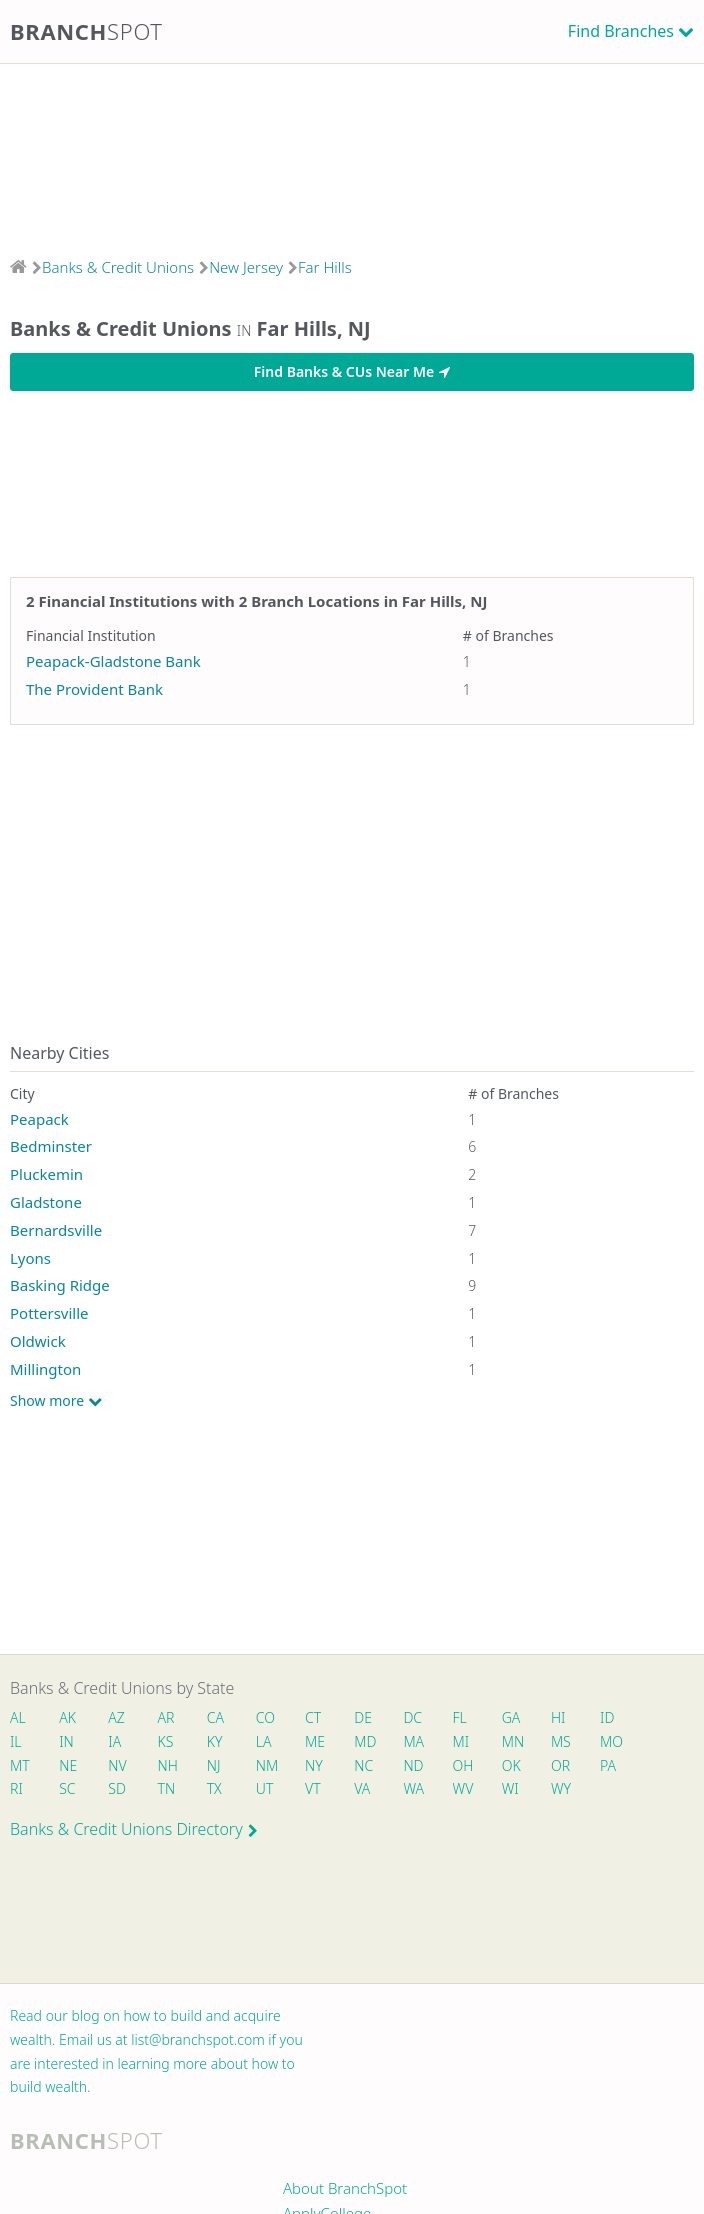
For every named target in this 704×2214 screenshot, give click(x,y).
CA (215, 1717)
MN (512, 1741)
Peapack (39, 1119)
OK (511, 1765)
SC (67, 1788)
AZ (116, 1717)
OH (463, 1765)
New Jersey (246, 267)
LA (264, 1741)
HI (558, 1717)
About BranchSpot (345, 2188)
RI (16, 1788)
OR (560, 1765)
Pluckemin (46, 1174)
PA (608, 1765)
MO (610, 1741)
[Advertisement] (352, 154)
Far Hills (325, 267)
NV (117, 1765)
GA (511, 1717)
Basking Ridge (60, 1285)
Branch (86, 31)
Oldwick (38, 1341)
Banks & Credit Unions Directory (134, 1829)
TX (214, 1788)
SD (117, 1788)
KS (166, 1741)
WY (561, 1788)
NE (68, 1765)
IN (66, 1741)
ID (607, 1717)
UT (265, 1788)
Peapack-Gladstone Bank (113, 661)
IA (114, 1741)
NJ (214, 1765)
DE (363, 1717)
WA (413, 1788)
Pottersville (49, 1313)
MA (413, 1741)
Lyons (30, 1258)
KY (215, 1741)
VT (313, 1788)
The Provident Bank (94, 689)
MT (20, 1765)
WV (463, 1788)
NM (266, 1765)
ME (315, 1741)
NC (363, 1765)
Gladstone (46, 1202)
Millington (45, 1369)
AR (166, 1717)
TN (167, 1788)
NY (314, 1765)
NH (168, 1765)
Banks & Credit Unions (118, 267)
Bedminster (51, 1146)
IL (16, 1741)
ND (413, 1765)
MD (364, 1741)
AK (67, 1717)
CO (265, 1717)
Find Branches (621, 31)
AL (18, 1717)
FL (460, 1717)
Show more (56, 1401)
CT (313, 1717)
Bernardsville (56, 1230)
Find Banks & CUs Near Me (352, 371)
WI (510, 1788)
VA (362, 1788)
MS (561, 1741)
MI (461, 1741)
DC (412, 1717)
